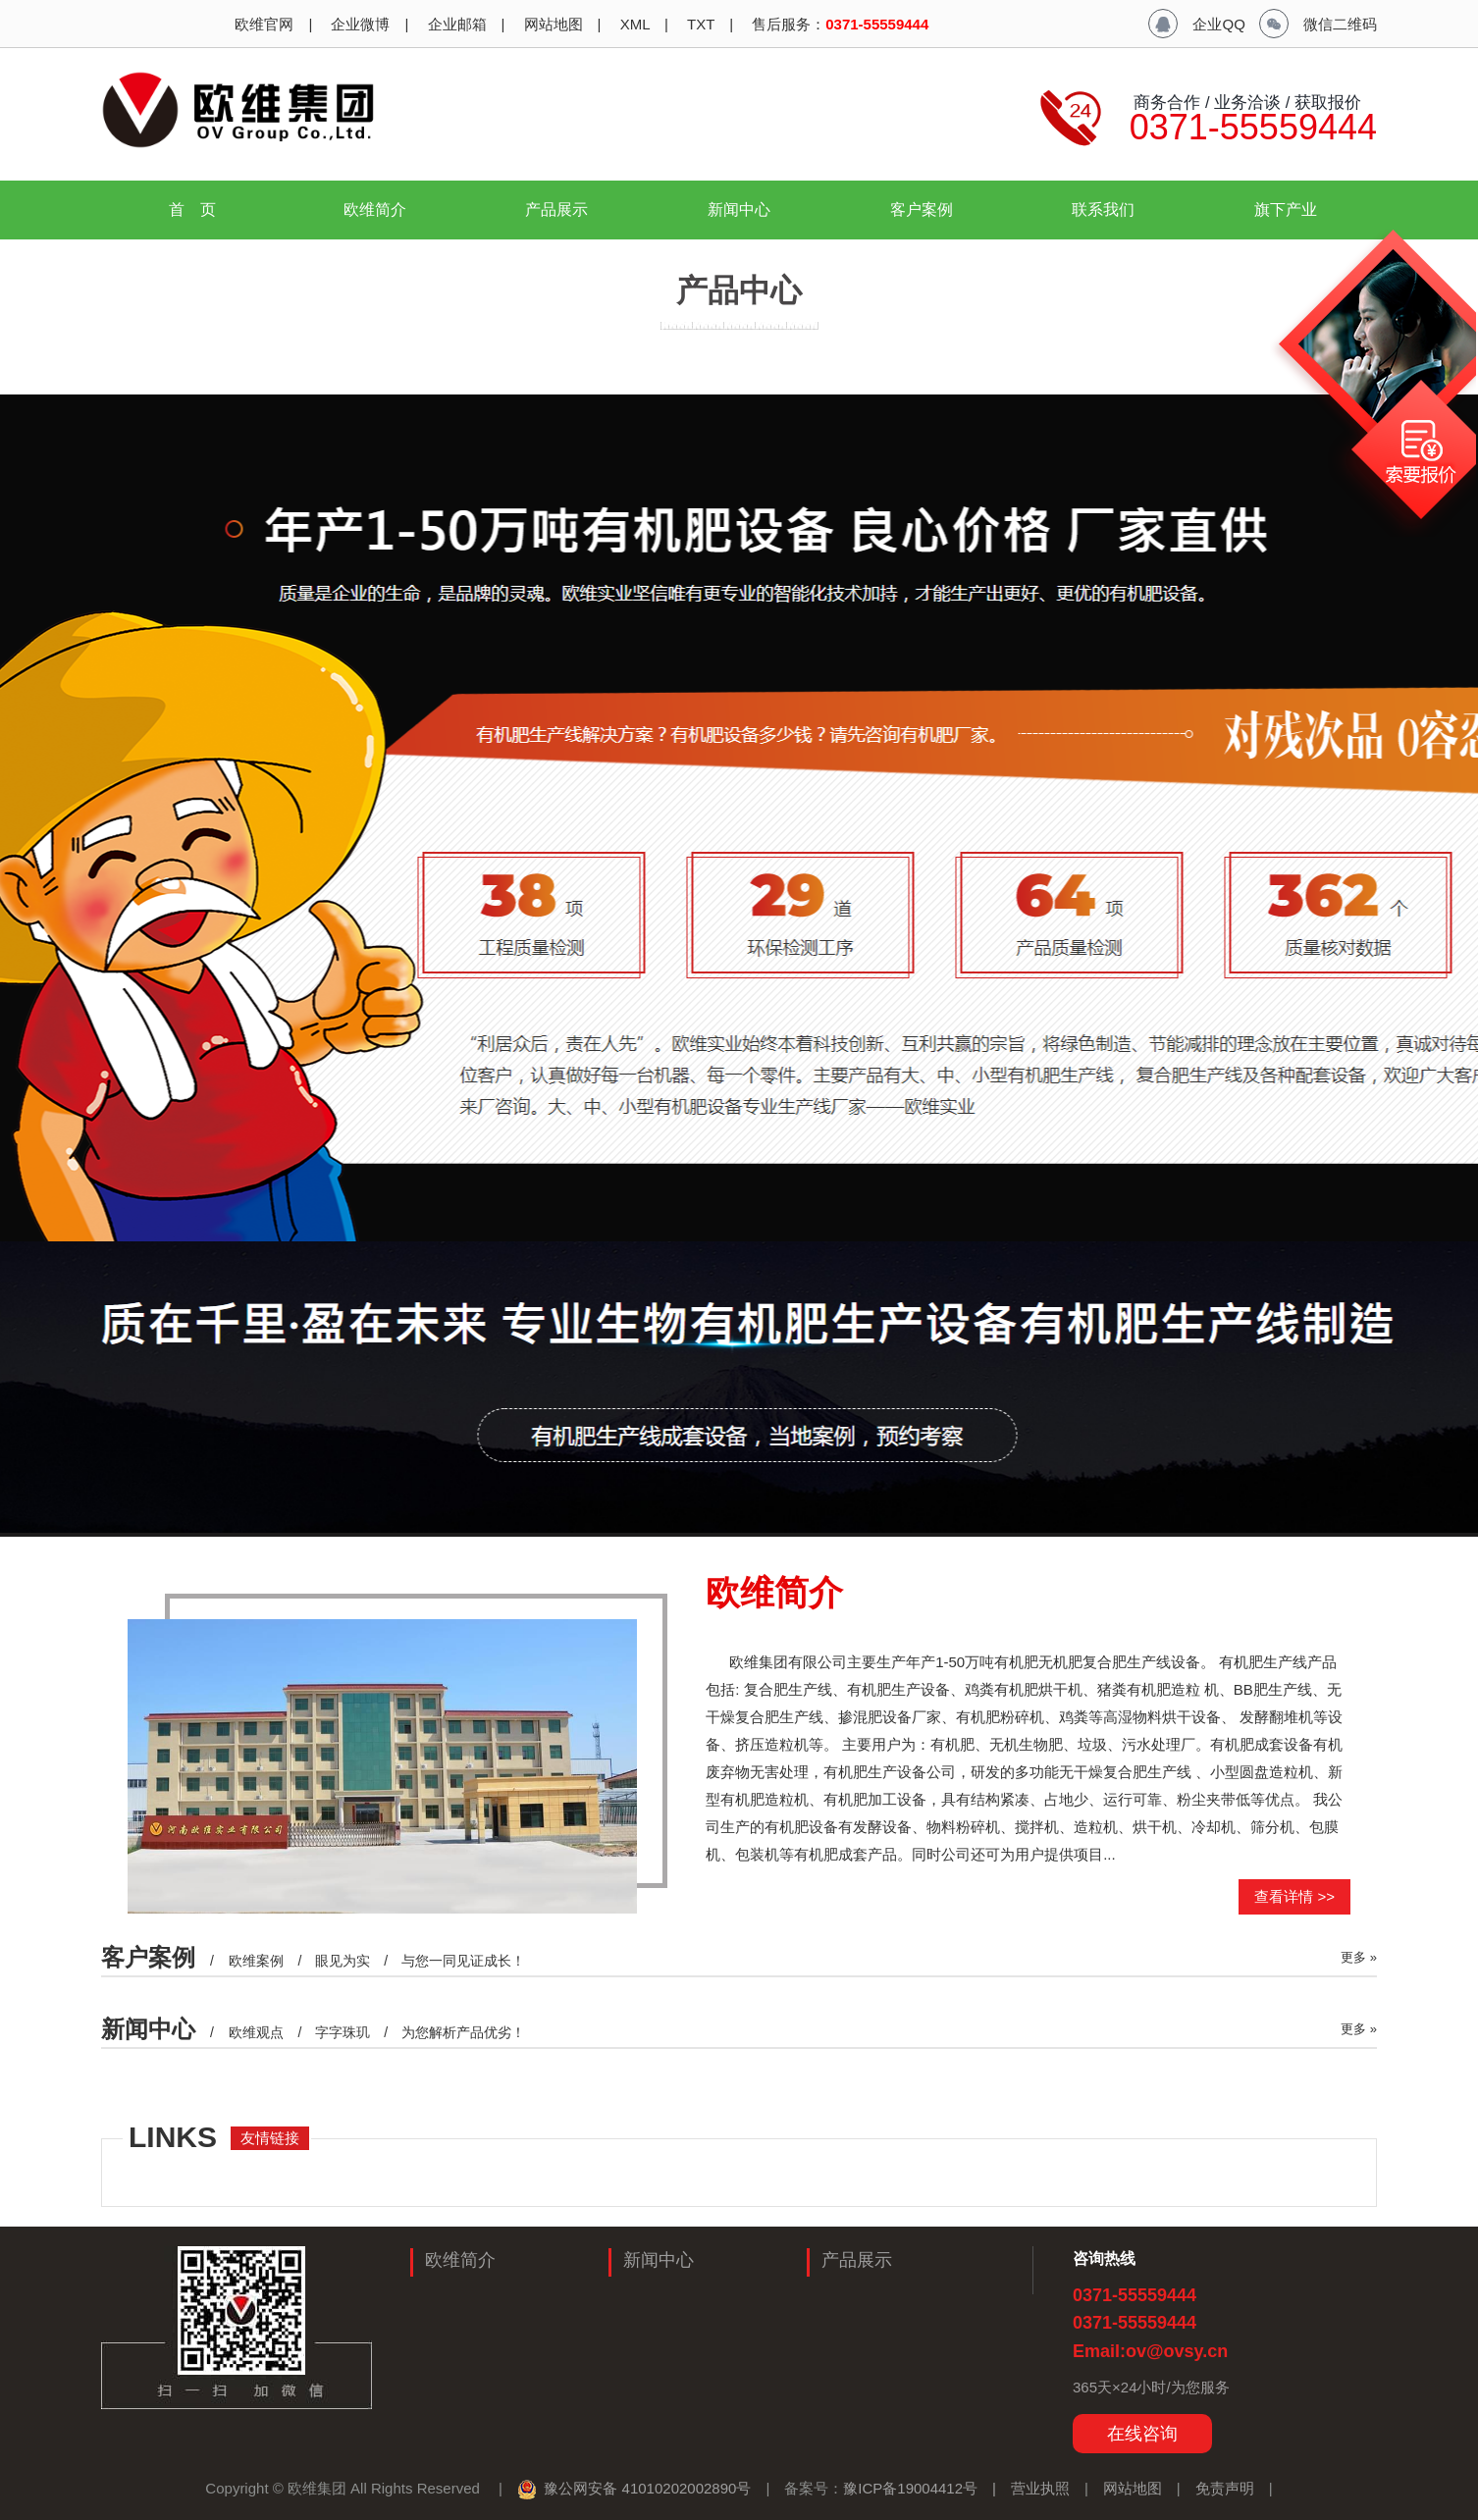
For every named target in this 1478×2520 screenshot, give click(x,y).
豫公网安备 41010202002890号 (634, 2488)
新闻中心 (747, 209)
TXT (698, 24)
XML (633, 24)
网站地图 (550, 24)
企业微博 (358, 24)
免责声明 (1224, 2488)
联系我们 (1103, 209)
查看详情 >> (1294, 1896)
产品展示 (564, 209)
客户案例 (921, 209)
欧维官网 (262, 24)
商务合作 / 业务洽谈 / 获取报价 (1245, 102)
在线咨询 (1142, 2433)
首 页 (192, 209)
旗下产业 (1293, 209)
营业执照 (1040, 2488)
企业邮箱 (454, 24)
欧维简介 (382, 209)
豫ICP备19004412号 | (927, 2488)
